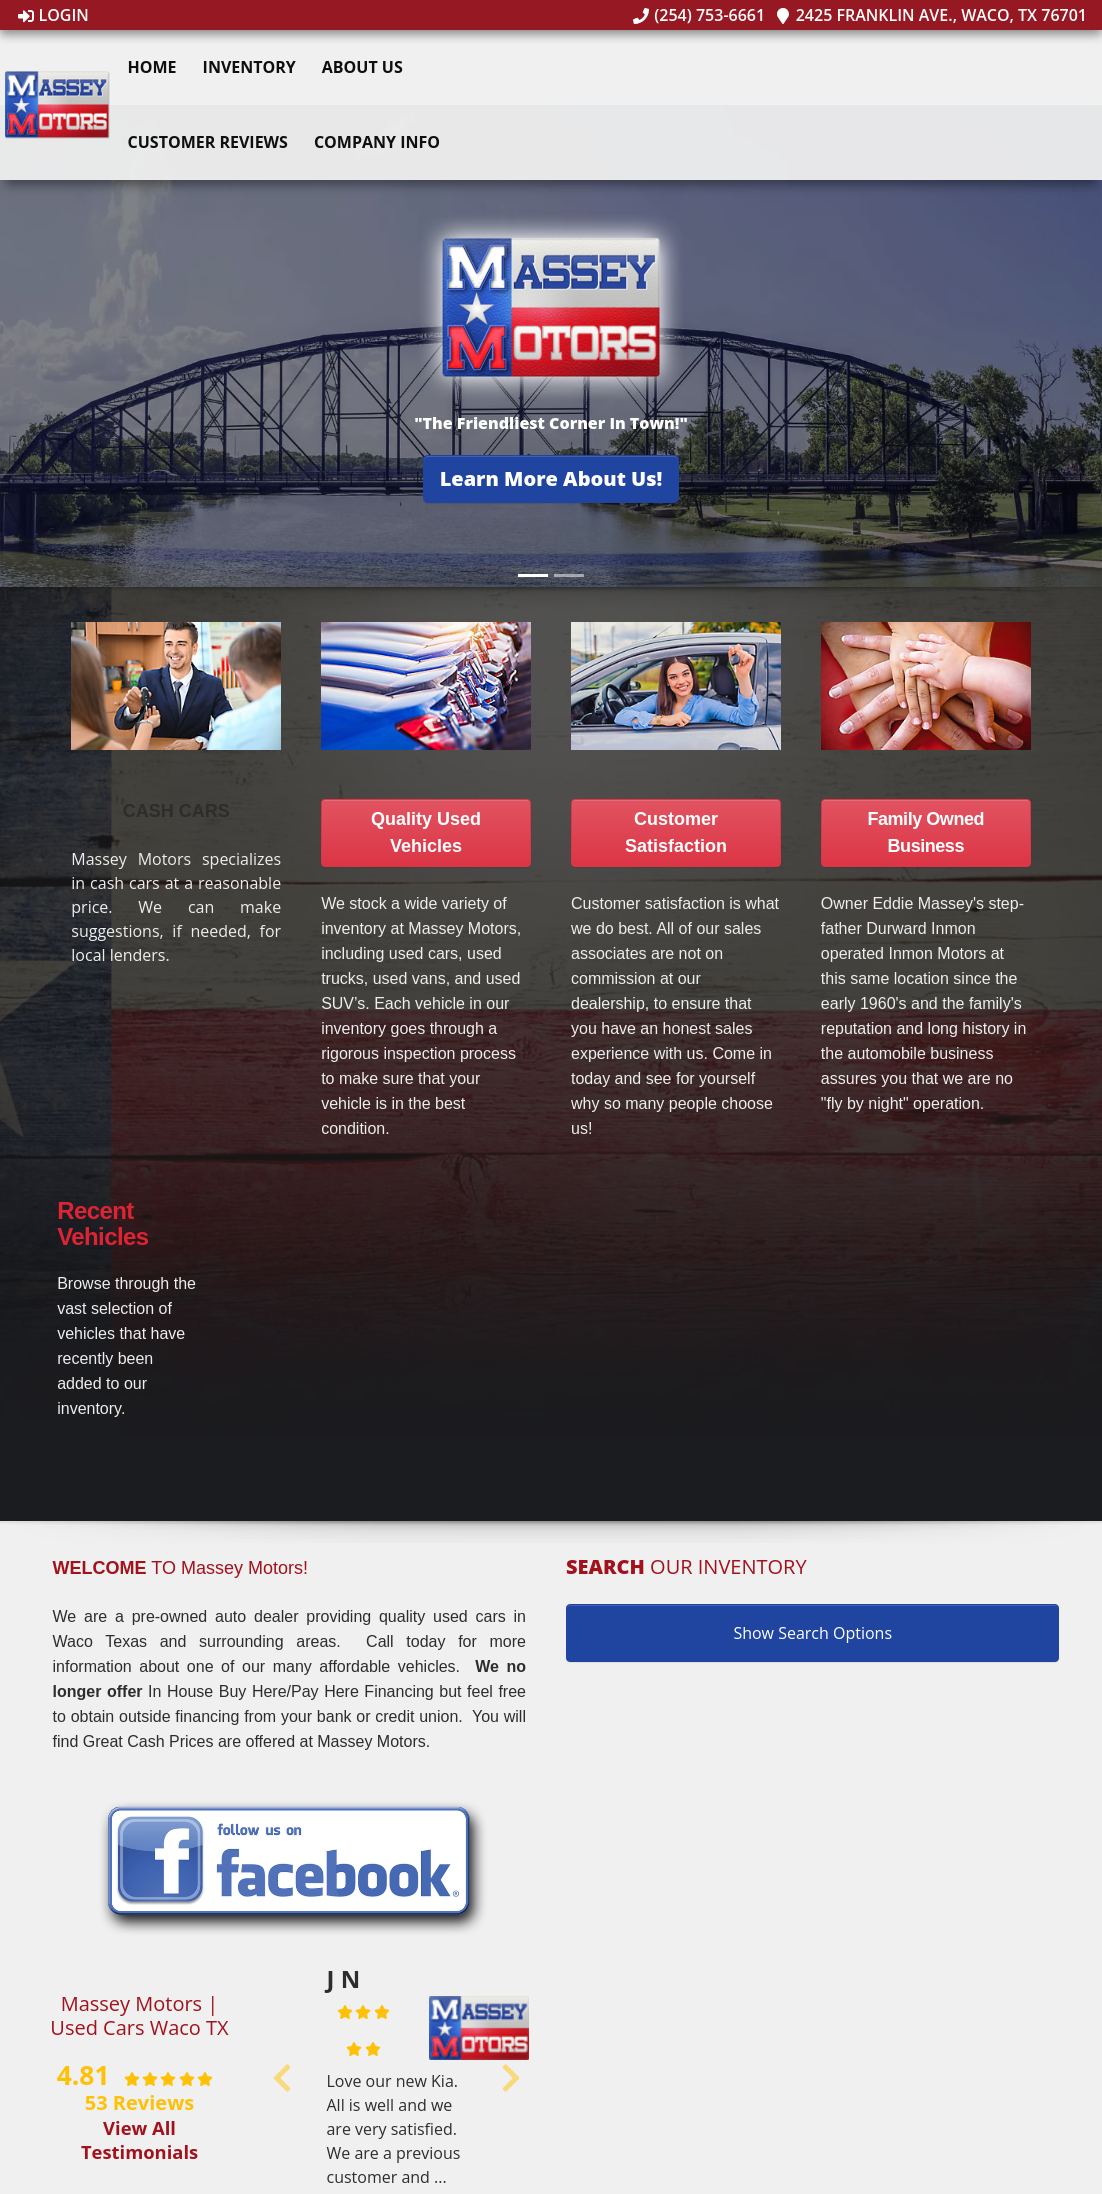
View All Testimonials (139, 2139)
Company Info (381, 142)
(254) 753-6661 (699, 15)
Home (156, 67)
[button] (551, 479)
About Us (366, 67)
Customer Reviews (212, 142)
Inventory (253, 67)
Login (53, 15)
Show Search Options (812, 1633)
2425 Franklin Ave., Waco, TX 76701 (931, 15)
